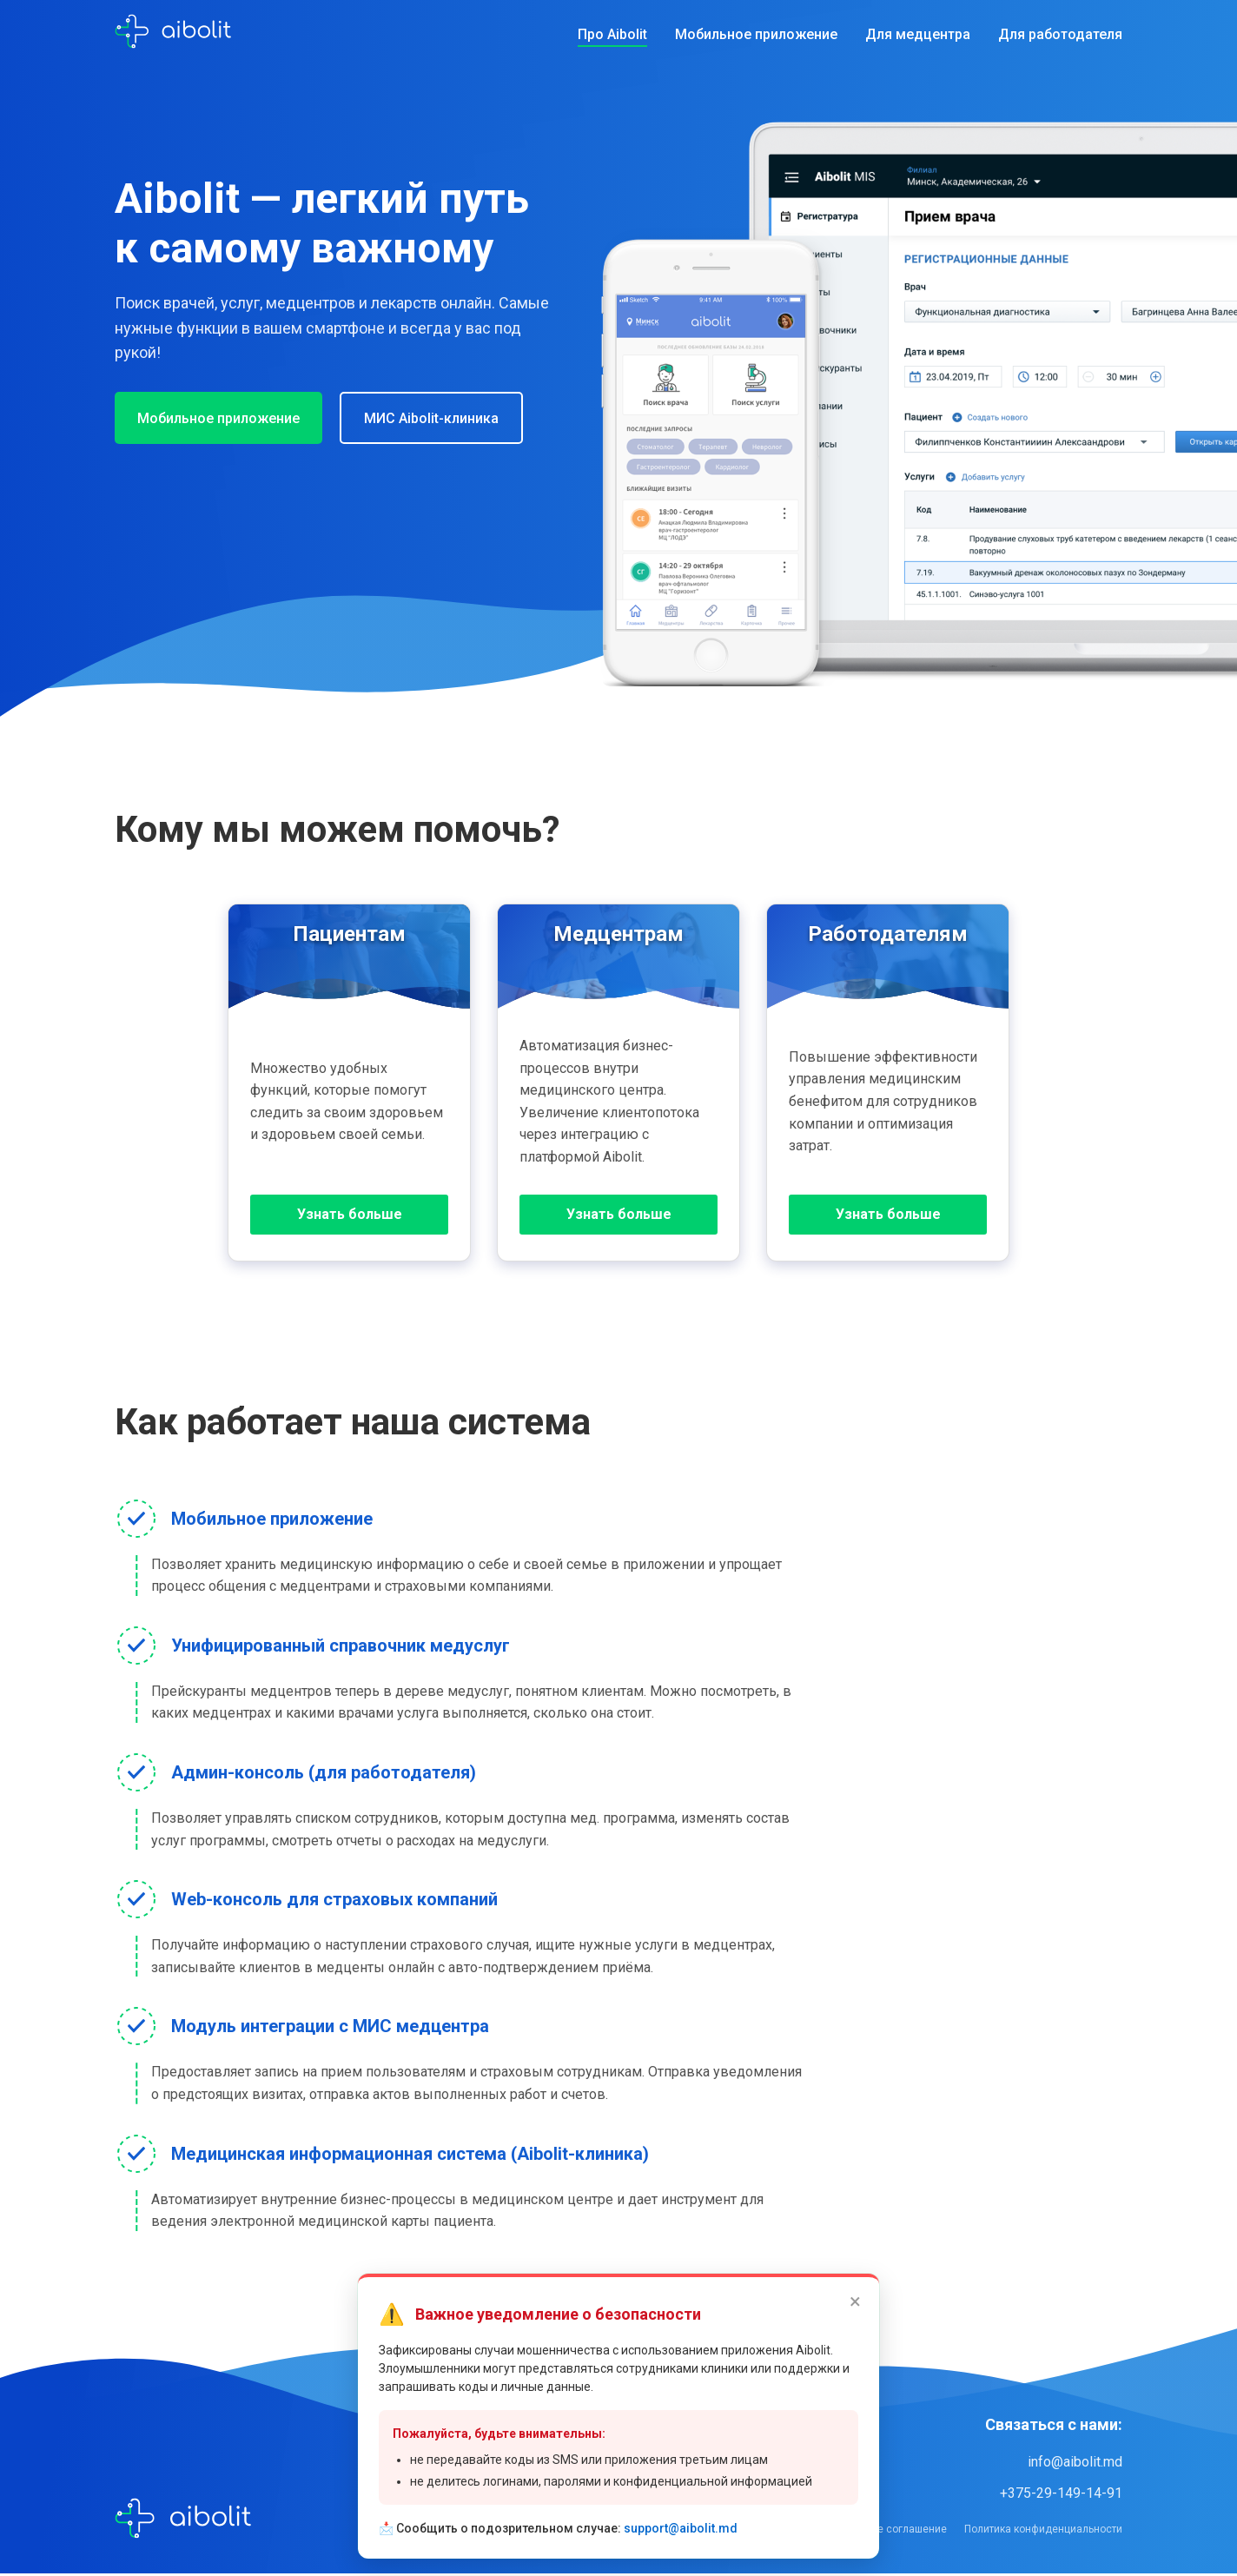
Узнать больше (349, 1216)
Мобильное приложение (756, 34)
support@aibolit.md (681, 2528)
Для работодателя (1060, 34)
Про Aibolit (612, 34)
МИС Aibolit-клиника (447, 418)
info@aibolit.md (1075, 2464)
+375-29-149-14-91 (1061, 2495)
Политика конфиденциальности (1043, 2532)
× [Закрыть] (855, 2301)
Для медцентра (917, 34)
